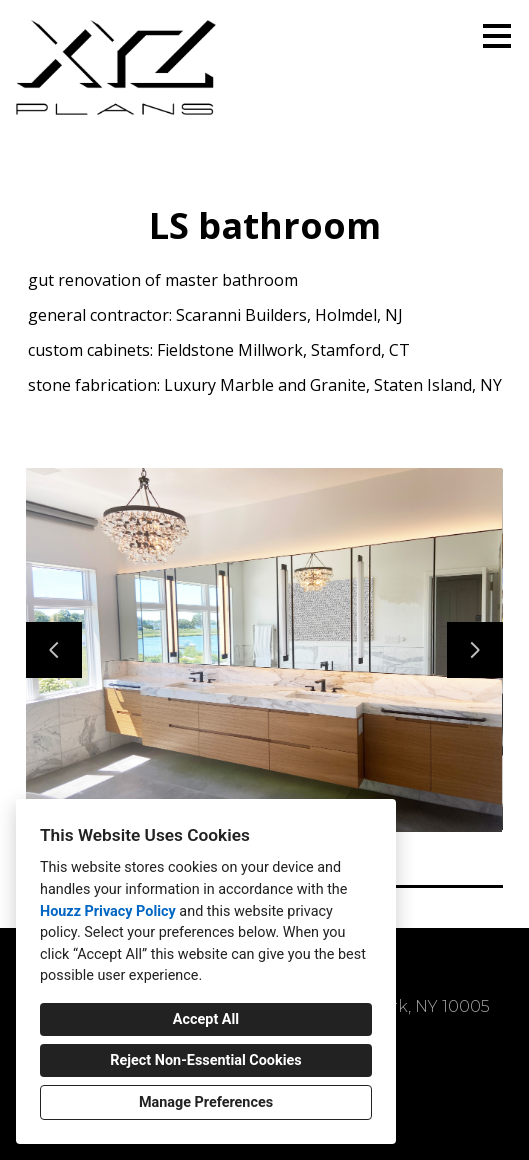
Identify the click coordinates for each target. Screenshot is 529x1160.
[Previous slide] (54, 650)
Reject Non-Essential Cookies (205, 1060)
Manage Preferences (206, 1102)
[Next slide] (475, 650)
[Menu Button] (497, 36)
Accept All (206, 1019)
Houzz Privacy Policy (108, 911)
